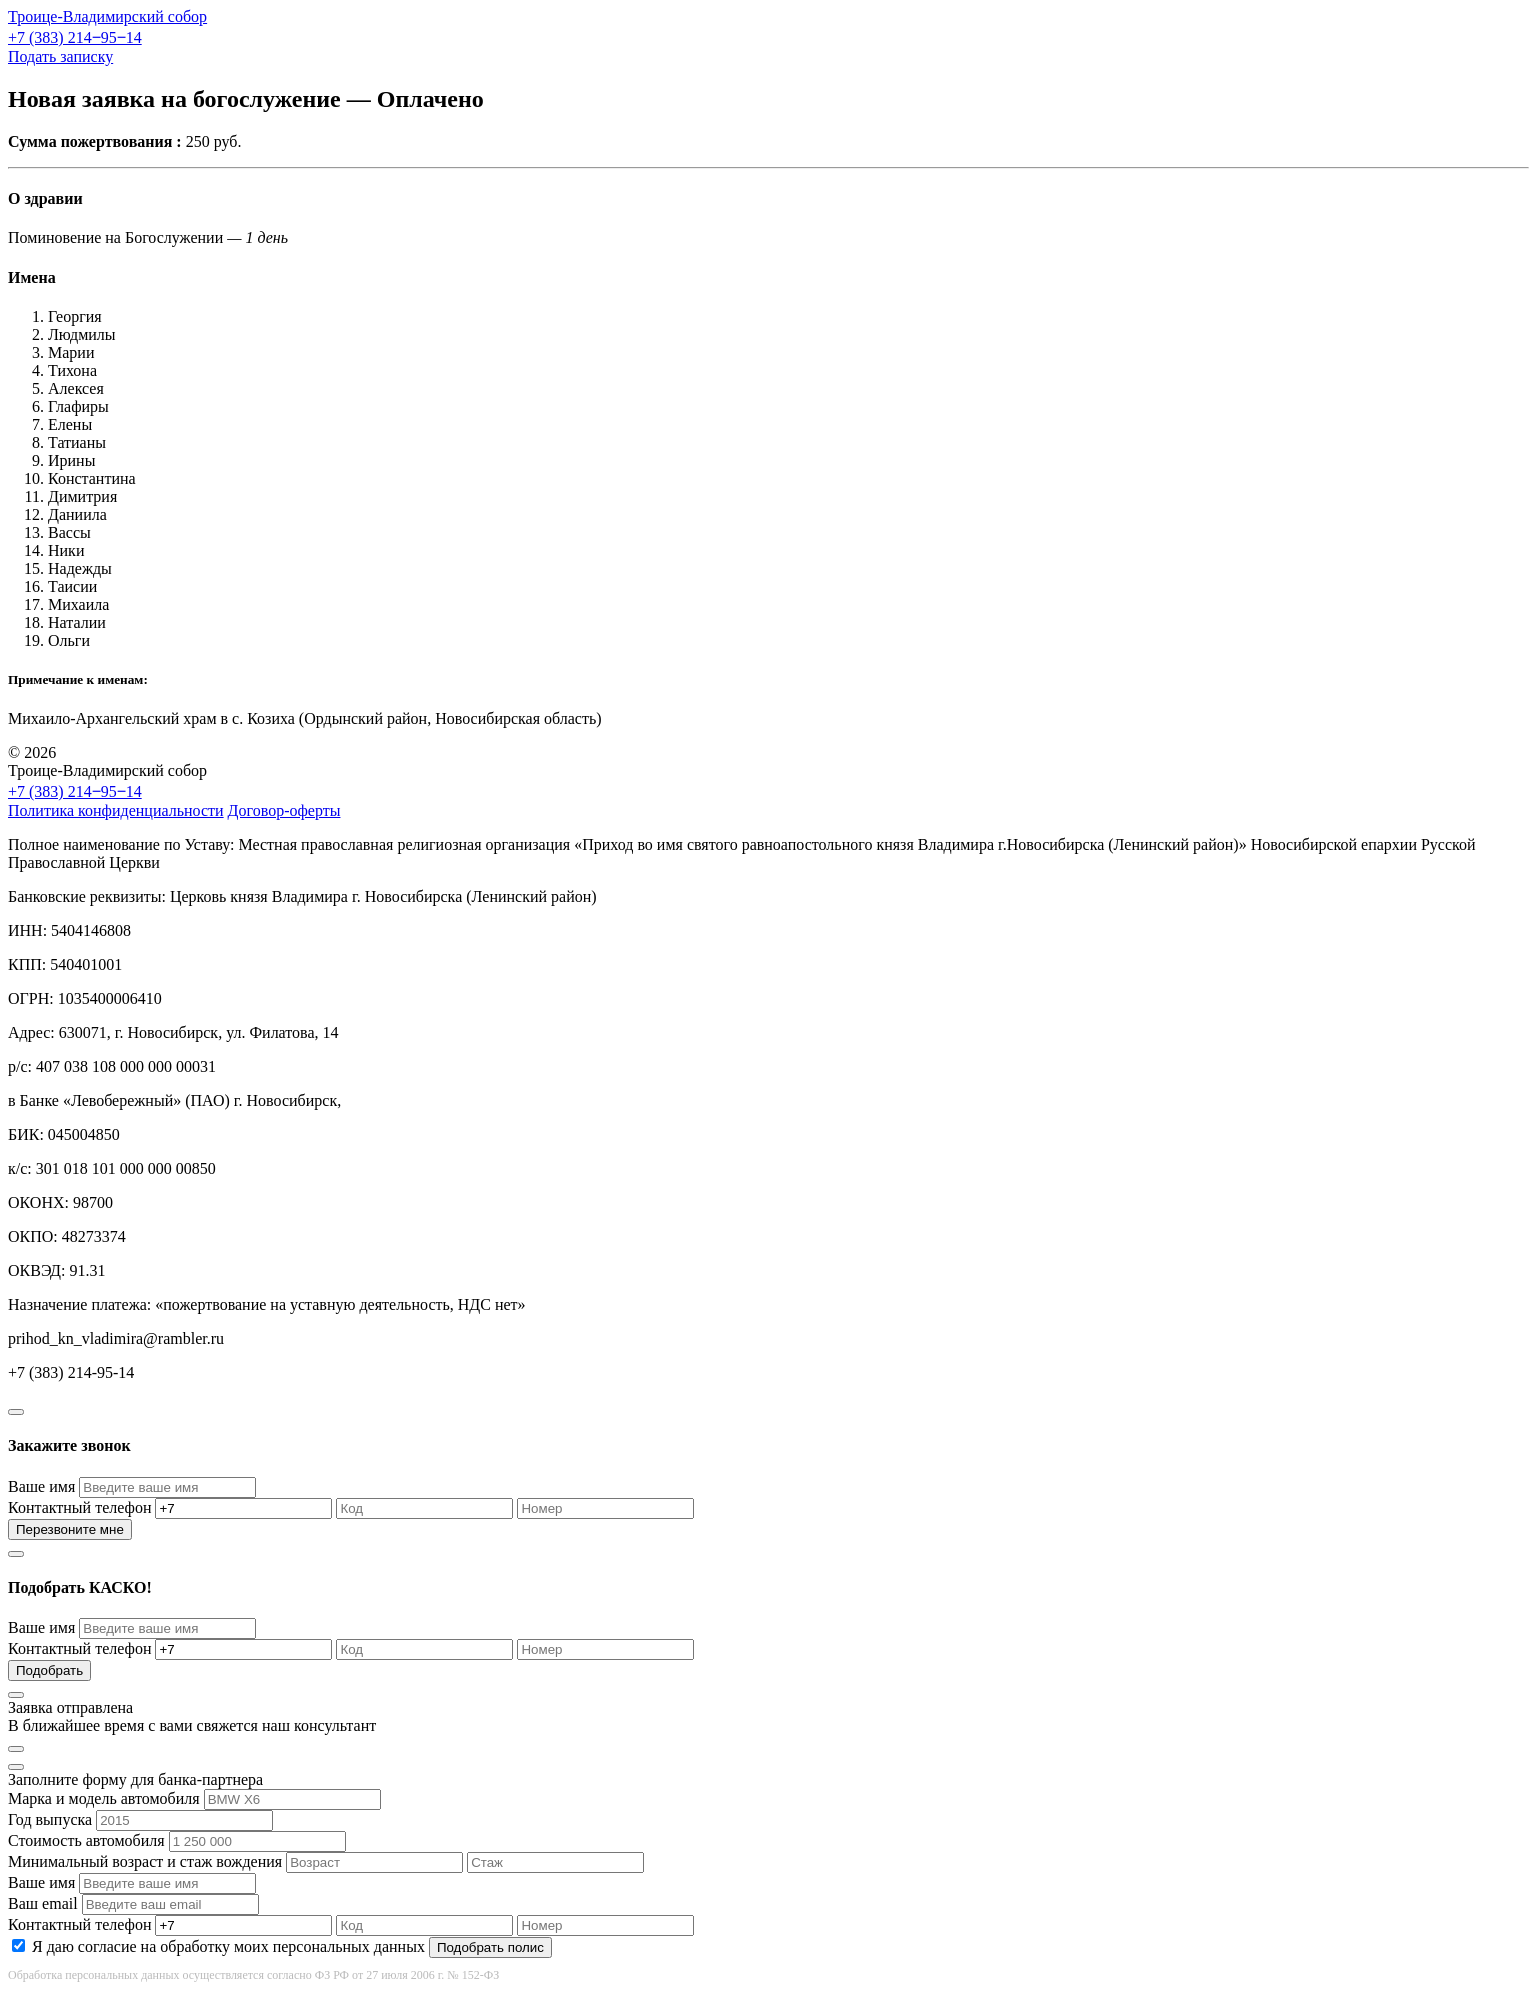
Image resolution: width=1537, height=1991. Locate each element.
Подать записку (60, 56)
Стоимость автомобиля (86, 1840)
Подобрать (49, 1670)
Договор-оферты (284, 810)
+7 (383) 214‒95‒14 (75, 37)
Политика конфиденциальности (116, 810)
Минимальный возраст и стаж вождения (145, 1861)
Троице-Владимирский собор (107, 16)
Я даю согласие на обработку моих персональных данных (228, 1946)
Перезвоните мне (70, 1529)
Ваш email (43, 1903)
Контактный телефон (79, 1507)
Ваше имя (41, 1486)
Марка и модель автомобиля (104, 1798)
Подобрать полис (490, 1947)
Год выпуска (50, 1819)
